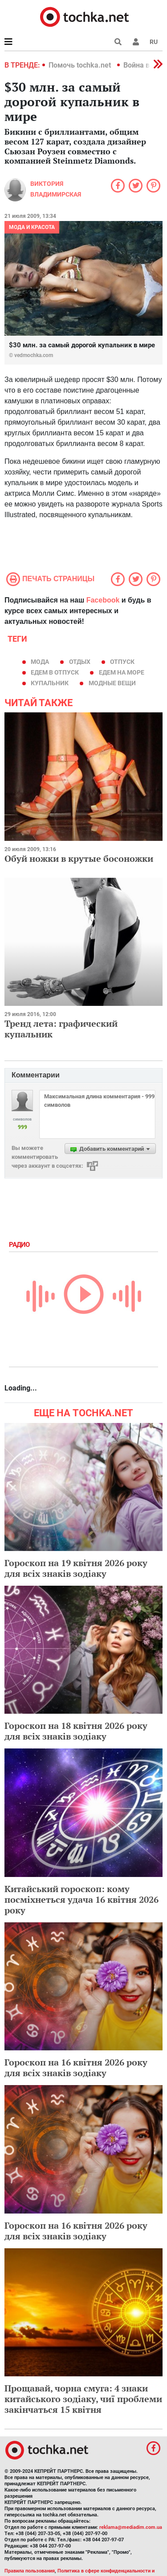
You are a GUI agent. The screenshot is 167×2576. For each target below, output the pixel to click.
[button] (136, 42)
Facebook (103, 600)
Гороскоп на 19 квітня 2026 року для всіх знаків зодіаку (75, 1568)
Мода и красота (32, 227)
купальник (50, 683)
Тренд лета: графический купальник (61, 1028)
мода (40, 661)
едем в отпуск (55, 672)
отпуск (122, 661)
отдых (79, 661)
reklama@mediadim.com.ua (130, 2527)
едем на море (121, 672)
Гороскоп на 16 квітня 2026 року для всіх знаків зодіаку (75, 2067)
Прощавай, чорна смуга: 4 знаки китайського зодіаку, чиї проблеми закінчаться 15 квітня (83, 2398)
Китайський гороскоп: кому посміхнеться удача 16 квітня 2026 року (81, 1899)
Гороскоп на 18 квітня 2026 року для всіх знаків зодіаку (75, 1731)
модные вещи (112, 683)
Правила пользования (29, 2571)
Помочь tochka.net (81, 65)
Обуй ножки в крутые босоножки (78, 858)
